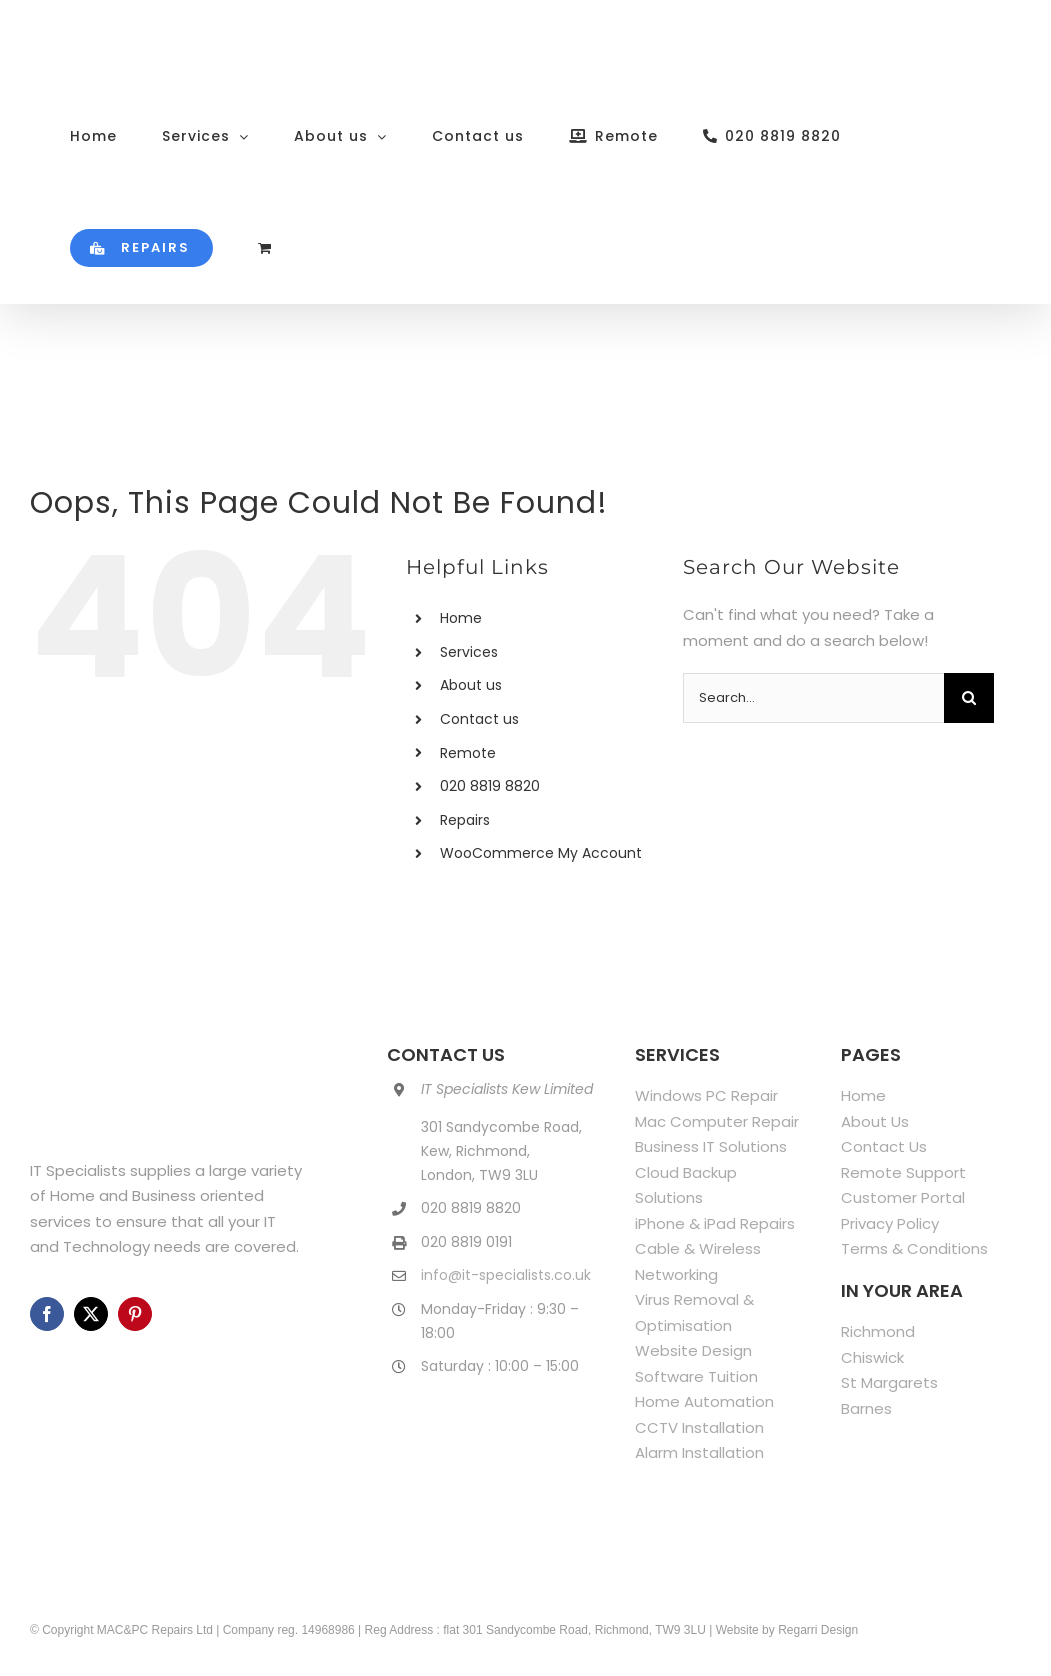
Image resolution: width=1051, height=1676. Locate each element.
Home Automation (704, 1401)
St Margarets (889, 1382)
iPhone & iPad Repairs (715, 1223)
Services (469, 652)
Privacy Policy (890, 1223)
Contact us (479, 719)
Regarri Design (818, 1630)
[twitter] (91, 1314)
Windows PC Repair (706, 1095)
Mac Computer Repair (717, 1121)
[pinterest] (135, 1314)
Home (461, 618)
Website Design (693, 1350)
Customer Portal (903, 1197)
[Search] (969, 698)
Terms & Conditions (914, 1248)
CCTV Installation (699, 1427)
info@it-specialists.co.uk (506, 1275)
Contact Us (884, 1146)
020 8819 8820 (490, 786)
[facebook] (47, 1314)
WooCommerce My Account (541, 853)
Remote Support (903, 1172)
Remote (468, 753)
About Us (875, 1121)
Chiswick (872, 1357)
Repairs (465, 820)
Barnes (866, 1408)
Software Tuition (696, 1376)
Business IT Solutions (711, 1146)
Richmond (878, 1331)
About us (471, 685)
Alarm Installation (699, 1452)
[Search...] (813, 698)
